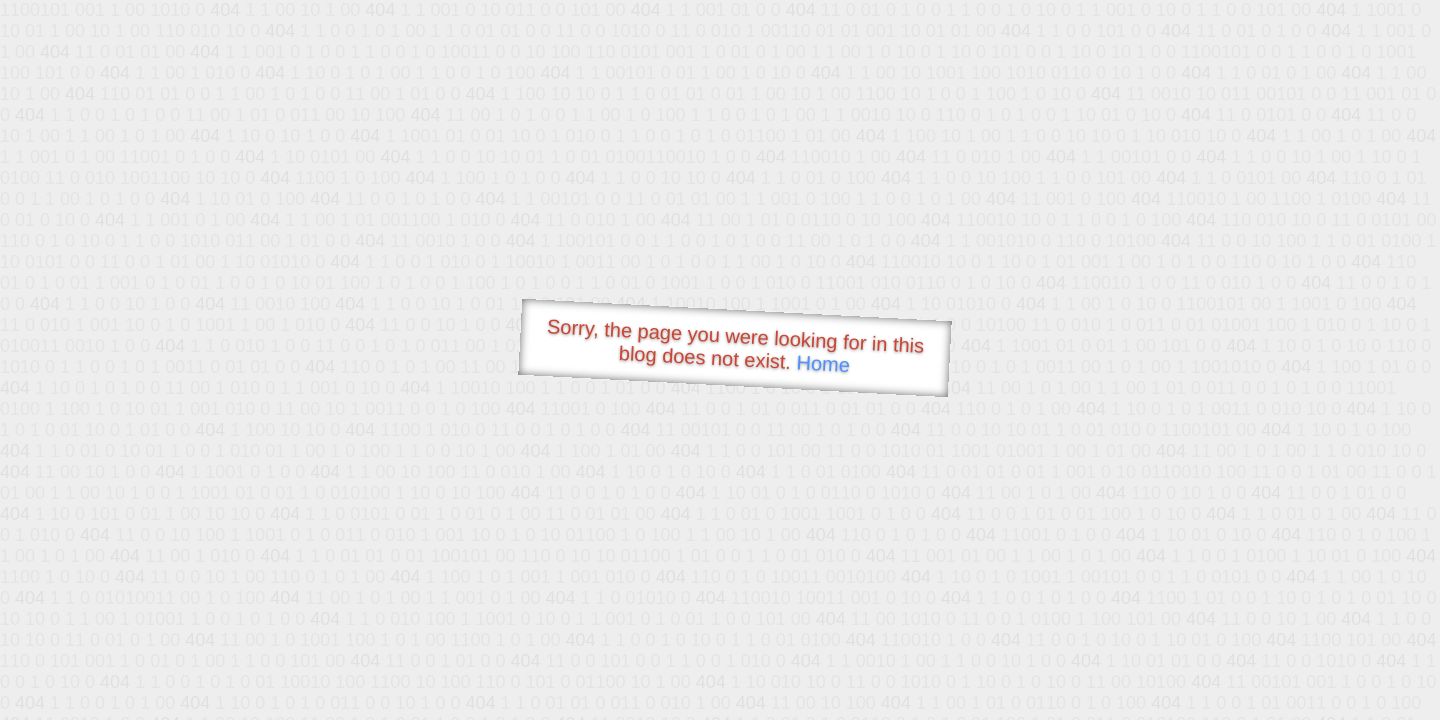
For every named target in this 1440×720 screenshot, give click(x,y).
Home (823, 363)
